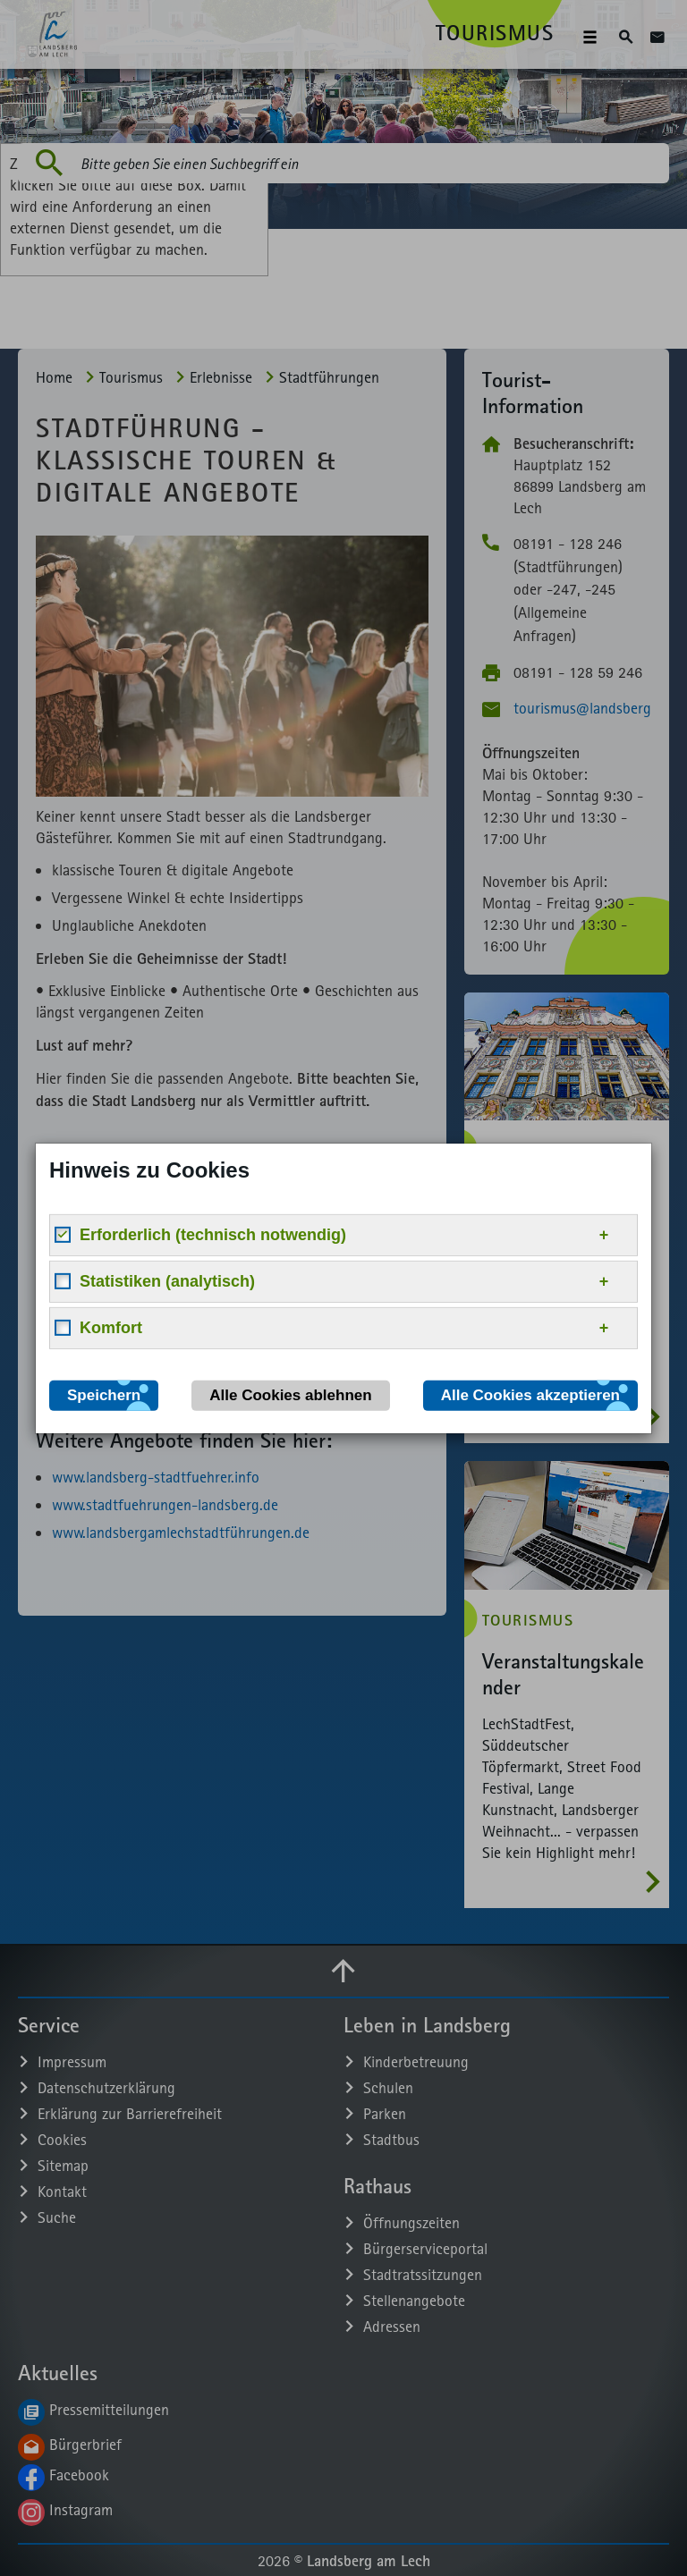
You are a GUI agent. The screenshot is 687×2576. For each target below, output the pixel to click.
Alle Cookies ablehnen (290, 1394)
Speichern (103, 1394)
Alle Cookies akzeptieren (530, 1394)
